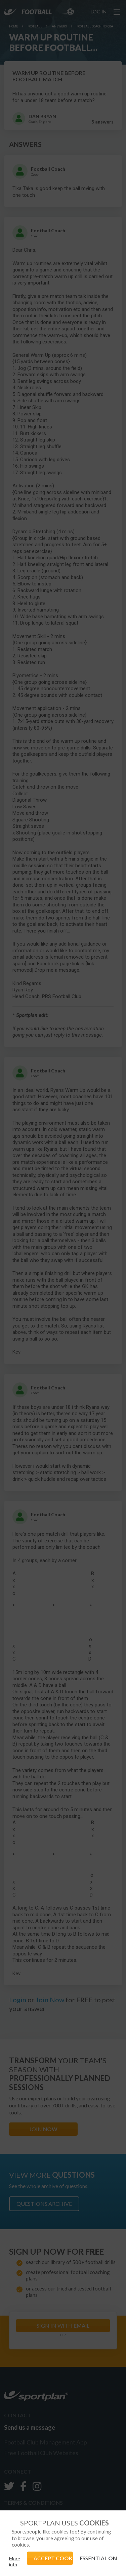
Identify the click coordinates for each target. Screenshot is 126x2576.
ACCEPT (53, 2558)
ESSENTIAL (98, 2558)
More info (14, 2561)
